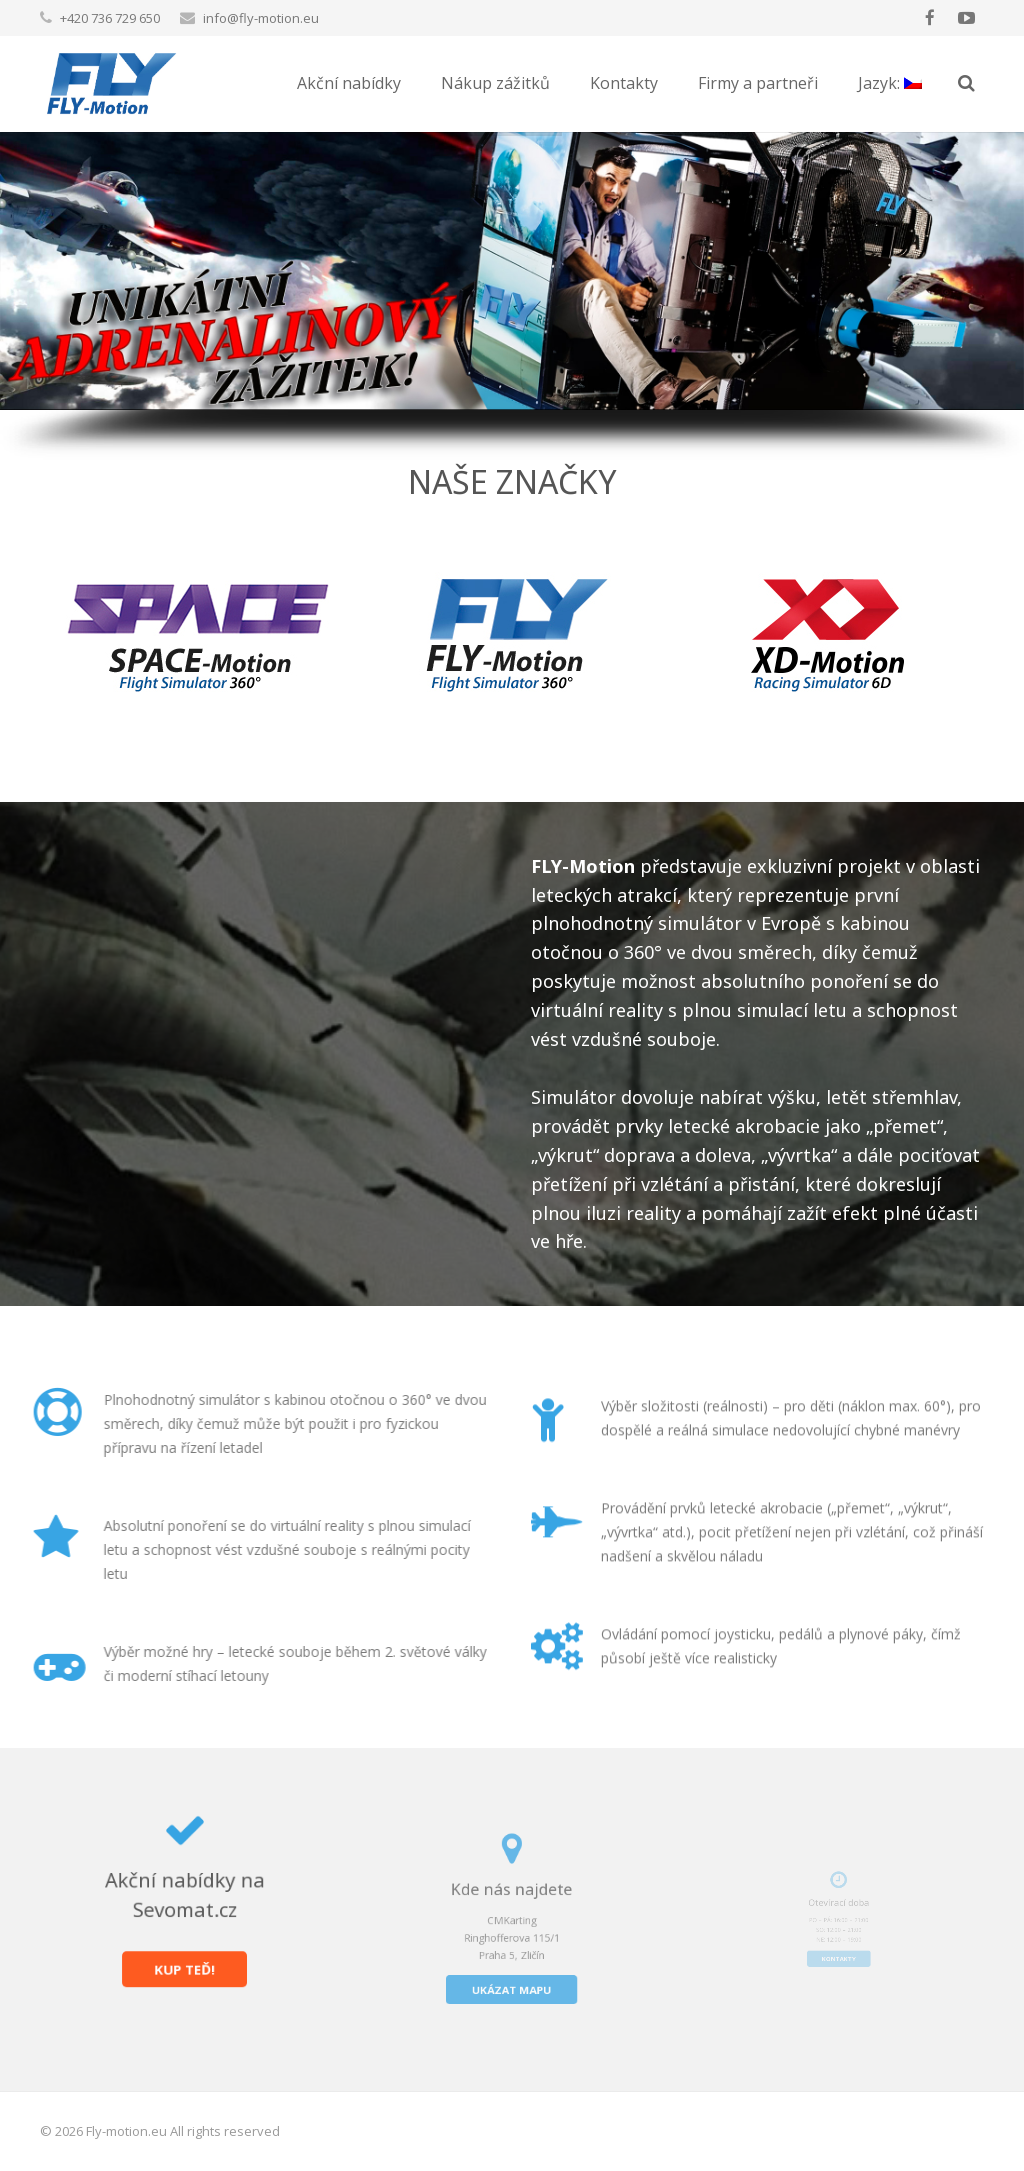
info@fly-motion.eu (261, 18)
